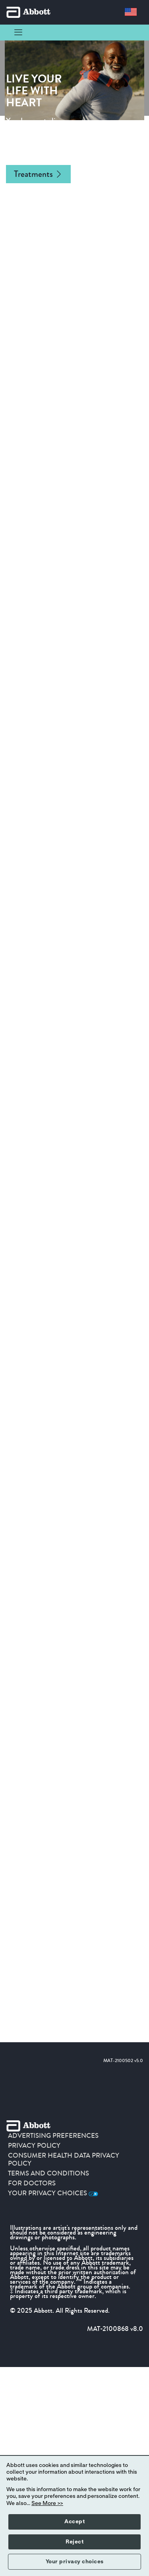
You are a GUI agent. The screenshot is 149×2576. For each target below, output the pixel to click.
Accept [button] (74, 2521)
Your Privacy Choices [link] (53, 2193)
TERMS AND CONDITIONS (48, 2173)
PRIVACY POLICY (34, 2145)
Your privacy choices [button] (75, 2561)
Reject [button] (74, 2542)
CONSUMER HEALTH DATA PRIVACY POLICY (63, 2159)
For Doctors (32, 2183)
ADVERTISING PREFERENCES (53, 2136)
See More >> (47, 2503)
